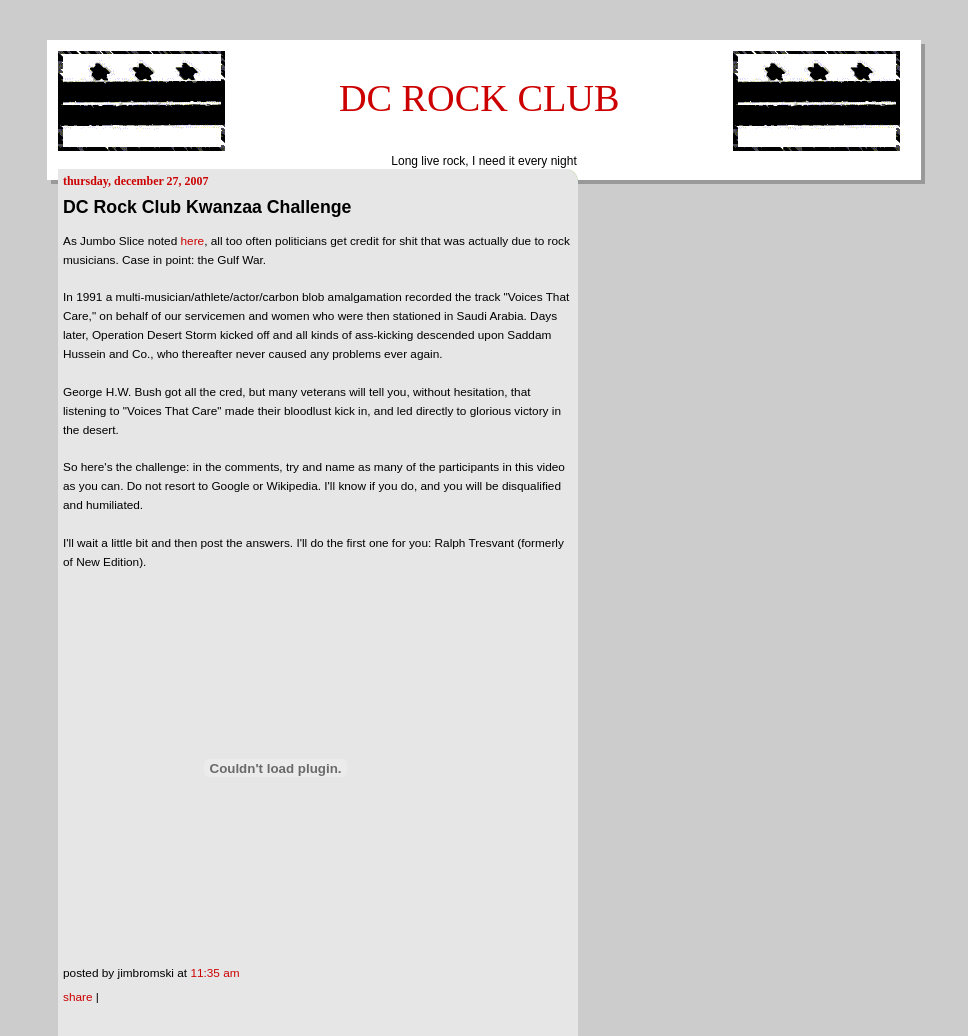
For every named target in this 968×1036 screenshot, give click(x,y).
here (193, 241)
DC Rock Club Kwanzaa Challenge (207, 207)
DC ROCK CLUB (479, 98)
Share (78, 997)
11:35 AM (214, 973)
